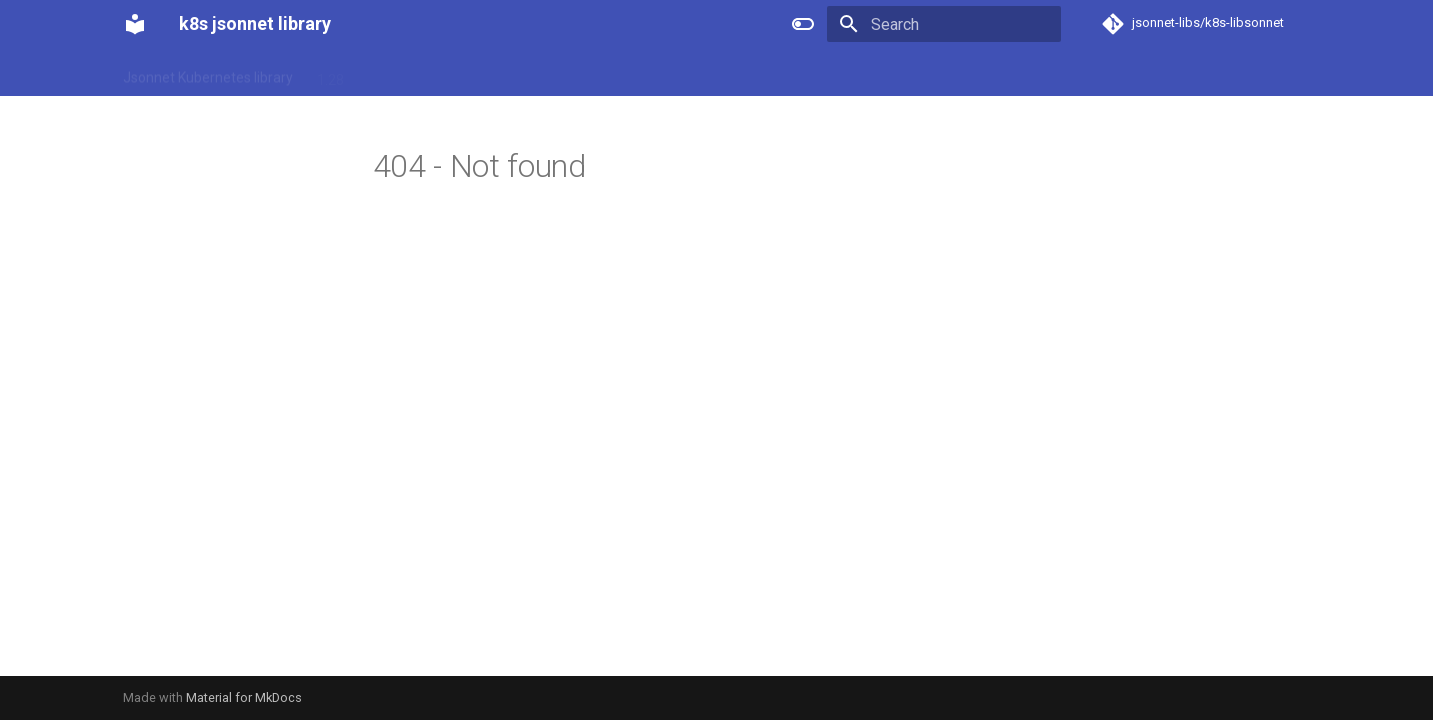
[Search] (944, 24)
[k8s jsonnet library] (135, 24)
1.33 (585, 73)
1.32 (534, 73)
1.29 (381, 73)
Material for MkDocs (244, 697)
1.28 (330, 73)
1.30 (432, 73)
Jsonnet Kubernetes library (208, 73)
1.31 (483, 73)
